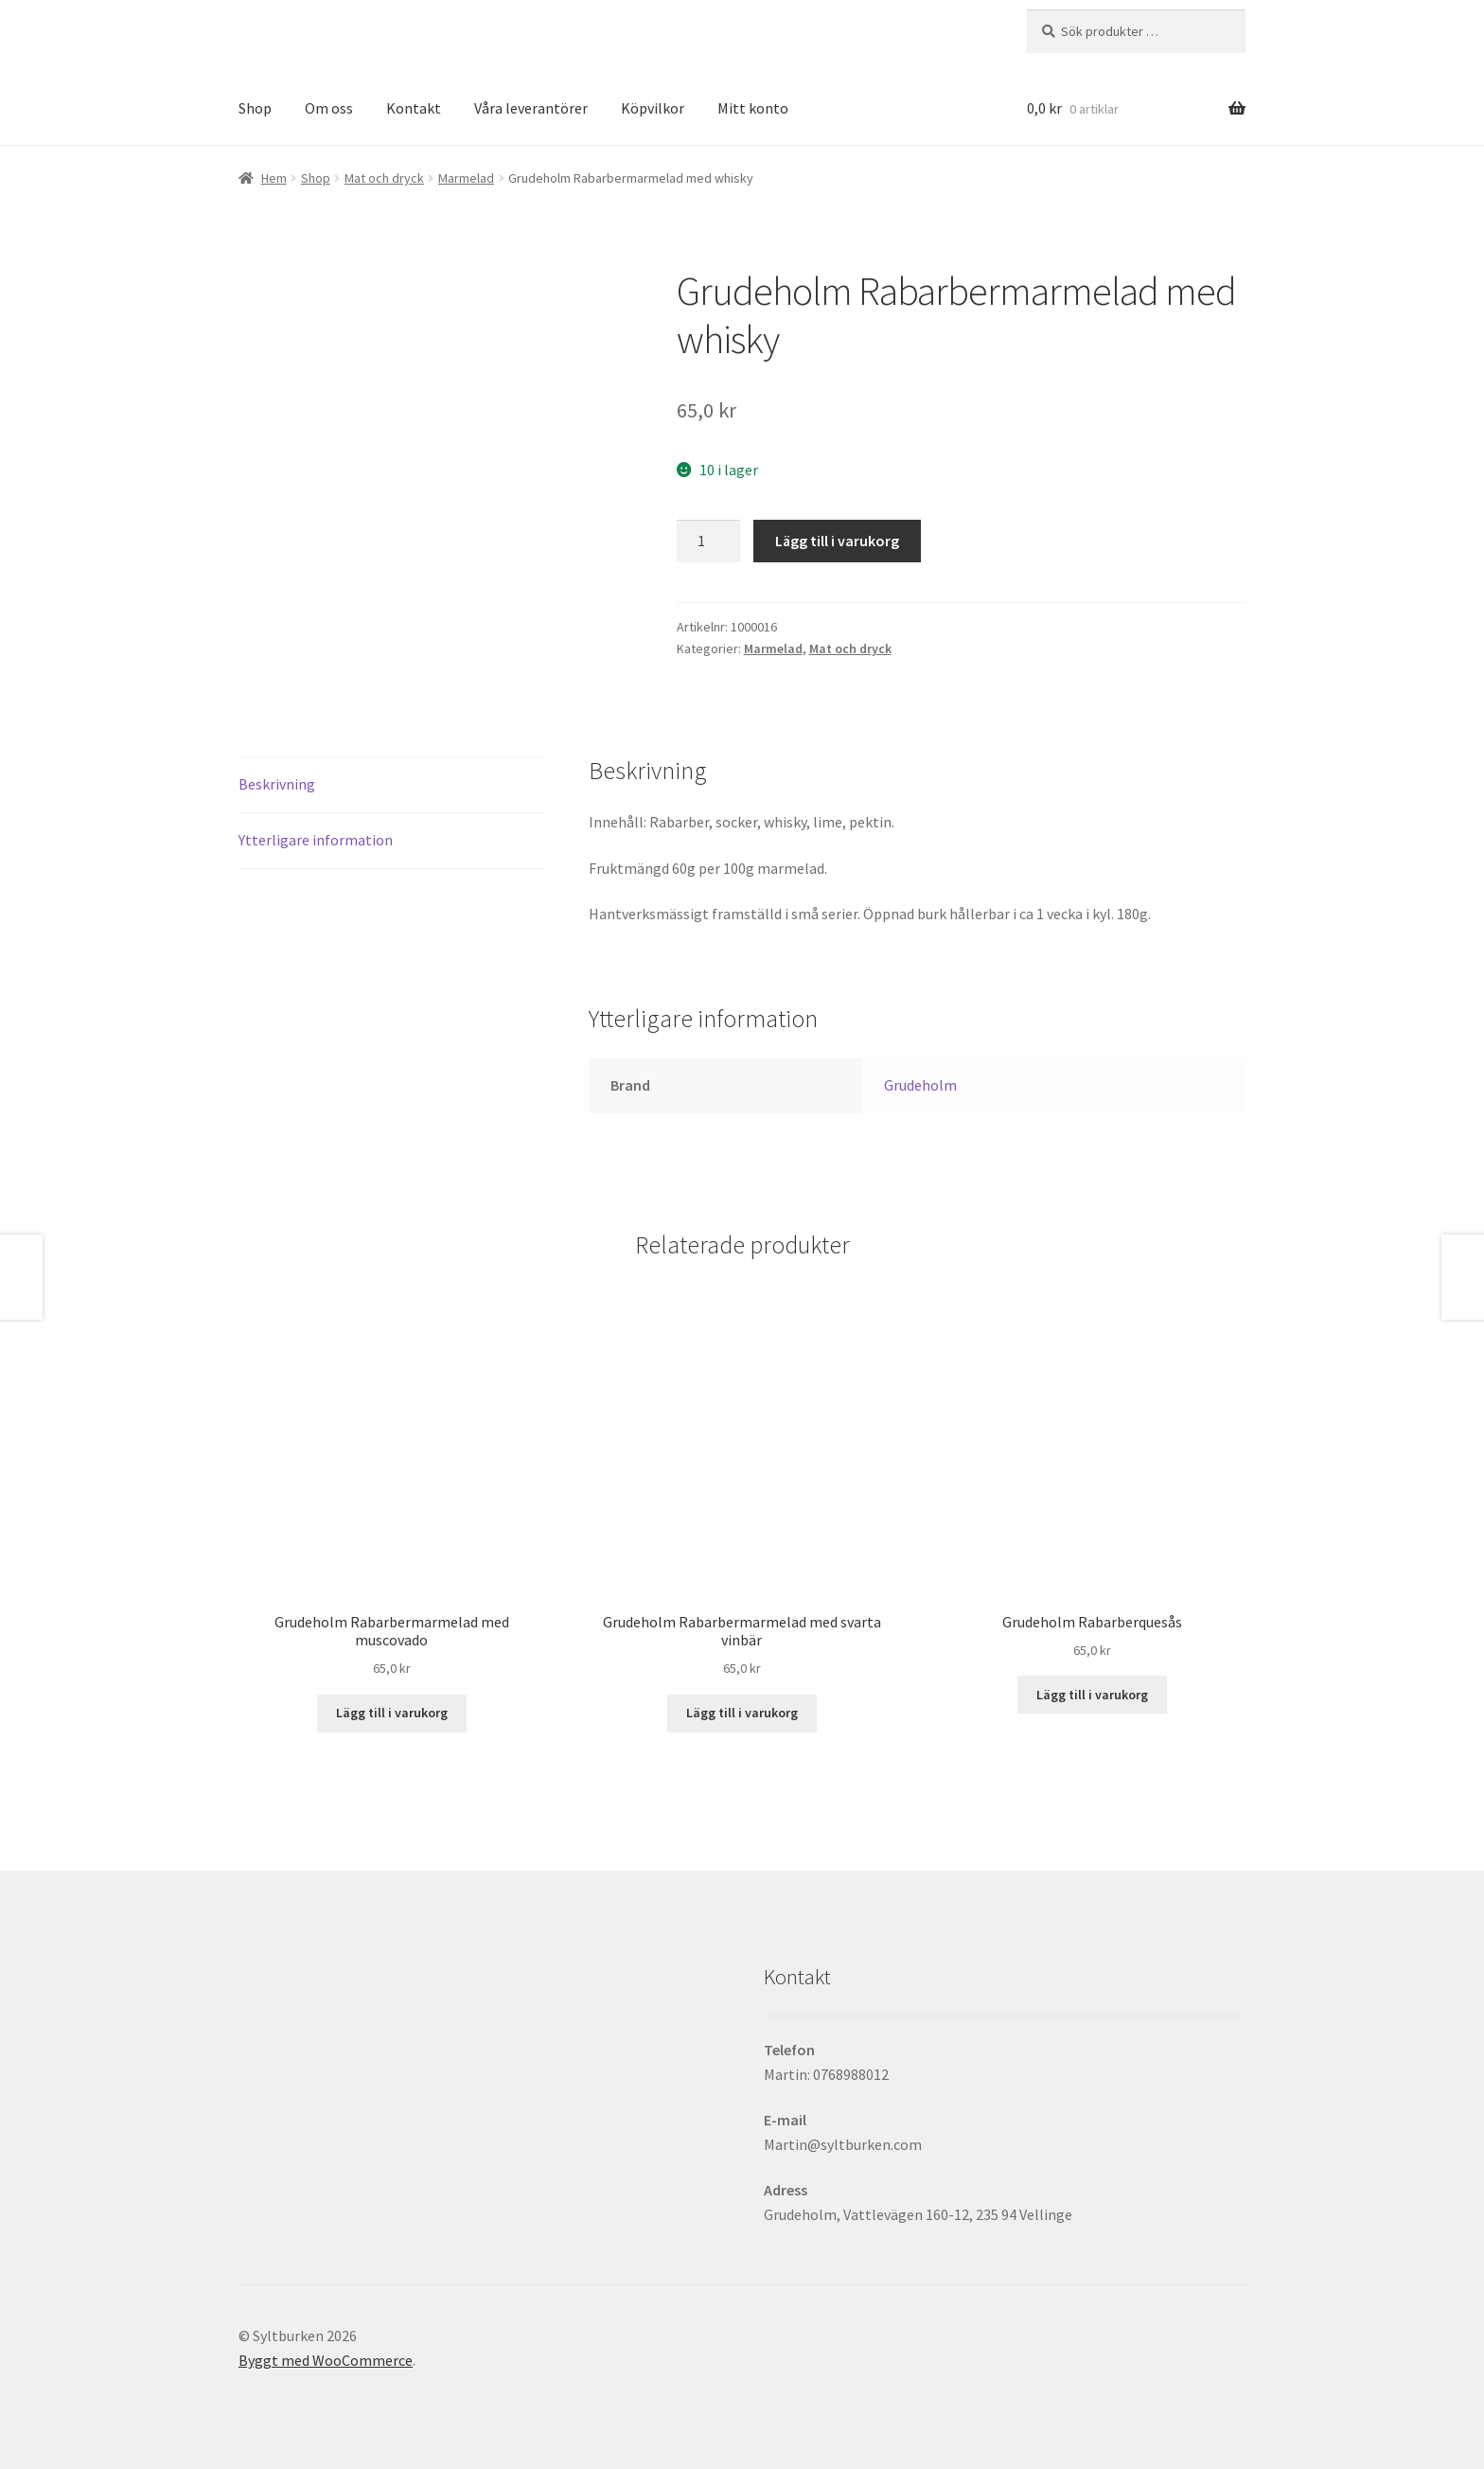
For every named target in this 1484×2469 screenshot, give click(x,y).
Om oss (329, 107)
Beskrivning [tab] (276, 783)
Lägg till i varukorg (837, 540)
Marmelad (466, 178)
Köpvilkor (652, 107)
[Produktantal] (709, 541)
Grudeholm (920, 1084)
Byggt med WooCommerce (325, 2360)
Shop (255, 107)
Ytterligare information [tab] (315, 839)
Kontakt (413, 107)
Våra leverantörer (531, 107)
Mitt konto (752, 107)
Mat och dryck (384, 178)
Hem (274, 178)
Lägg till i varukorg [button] (392, 1712)
